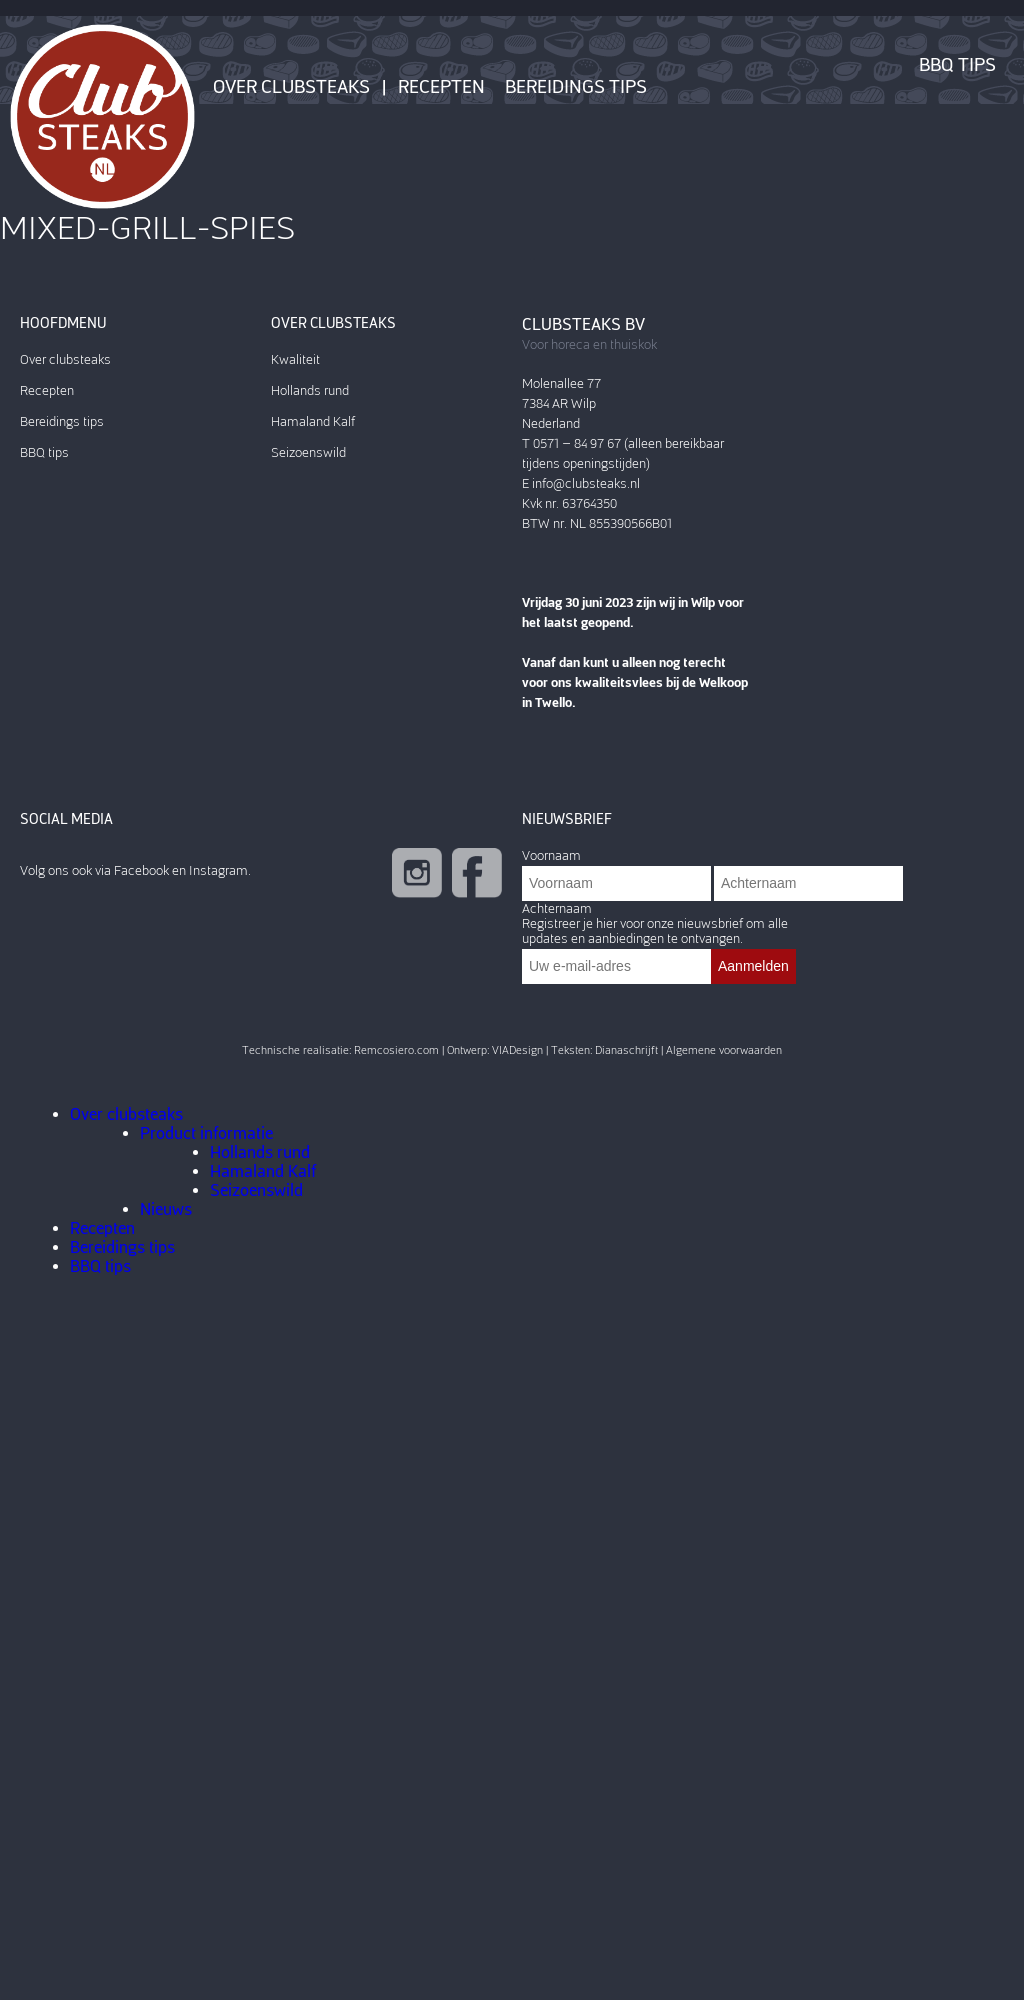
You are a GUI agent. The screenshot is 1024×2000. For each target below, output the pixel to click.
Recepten (441, 87)
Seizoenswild (308, 452)
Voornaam (551, 855)
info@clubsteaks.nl (586, 483)
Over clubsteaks (291, 87)
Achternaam (557, 908)
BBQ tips (957, 65)
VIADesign (517, 1050)
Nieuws (166, 1209)
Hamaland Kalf (313, 421)
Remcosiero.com (396, 1050)
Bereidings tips (576, 87)
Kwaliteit (295, 359)
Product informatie (206, 1133)
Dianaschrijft (626, 1050)
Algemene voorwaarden (724, 1050)
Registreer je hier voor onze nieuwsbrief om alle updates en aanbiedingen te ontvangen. (655, 931)
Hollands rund (310, 390)
